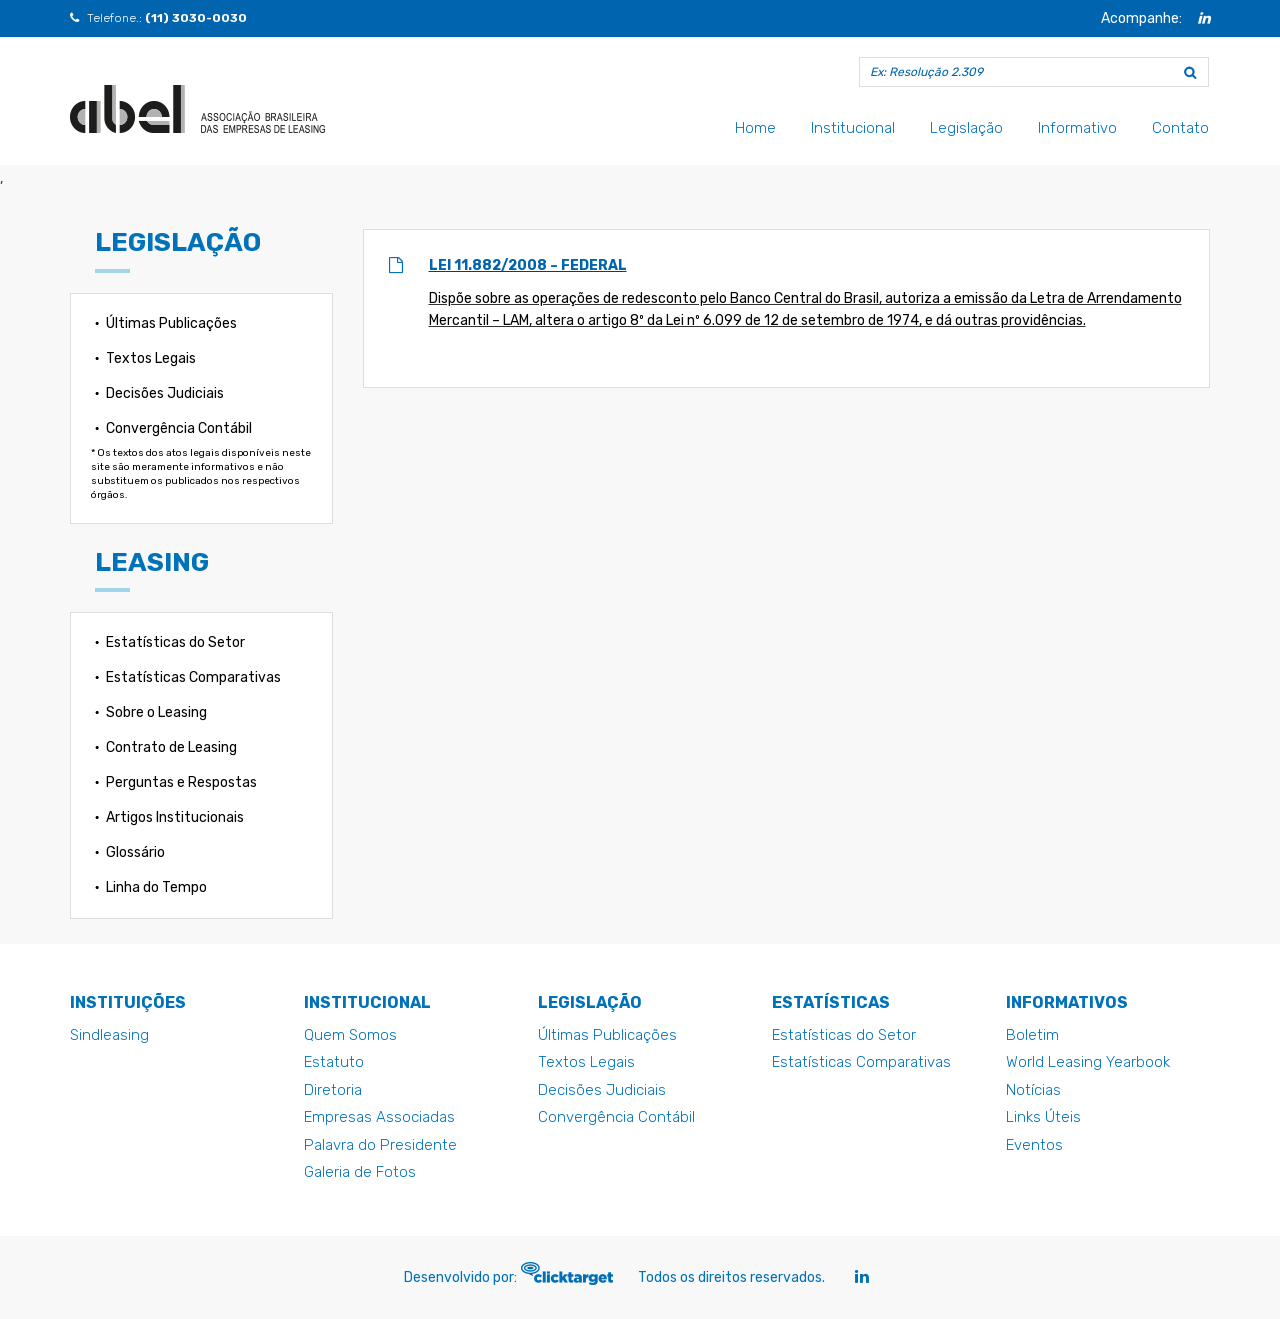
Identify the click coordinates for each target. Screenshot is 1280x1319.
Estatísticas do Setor (175, 642)
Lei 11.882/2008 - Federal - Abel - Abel (197, 109)
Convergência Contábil (179, 428)
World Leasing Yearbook (1088, 1062)
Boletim (1032, 1035)
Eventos (1034, 1145)
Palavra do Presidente (380, 1145)
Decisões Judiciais (165, 393)
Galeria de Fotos (360, 1172)
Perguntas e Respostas (181, 782)
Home (755, 128)
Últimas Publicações (171, 323)
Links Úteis (1043, 1117)
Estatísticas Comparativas (193, 677)
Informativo (1077, 128)
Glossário (135, 852)
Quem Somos (350, 1035)
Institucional (853, 128)
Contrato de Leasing (171, 747)
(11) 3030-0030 (196, 18)
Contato (1180, 128)
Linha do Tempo (156, 887)
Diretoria (333, 1090)
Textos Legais (151, 358)
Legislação (966, 128)
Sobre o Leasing (156, 712)
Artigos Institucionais (175, 817)
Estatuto (334, 1062)
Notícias (1033, 1090)
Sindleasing (109, 1035)
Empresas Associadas (379, 1117)
